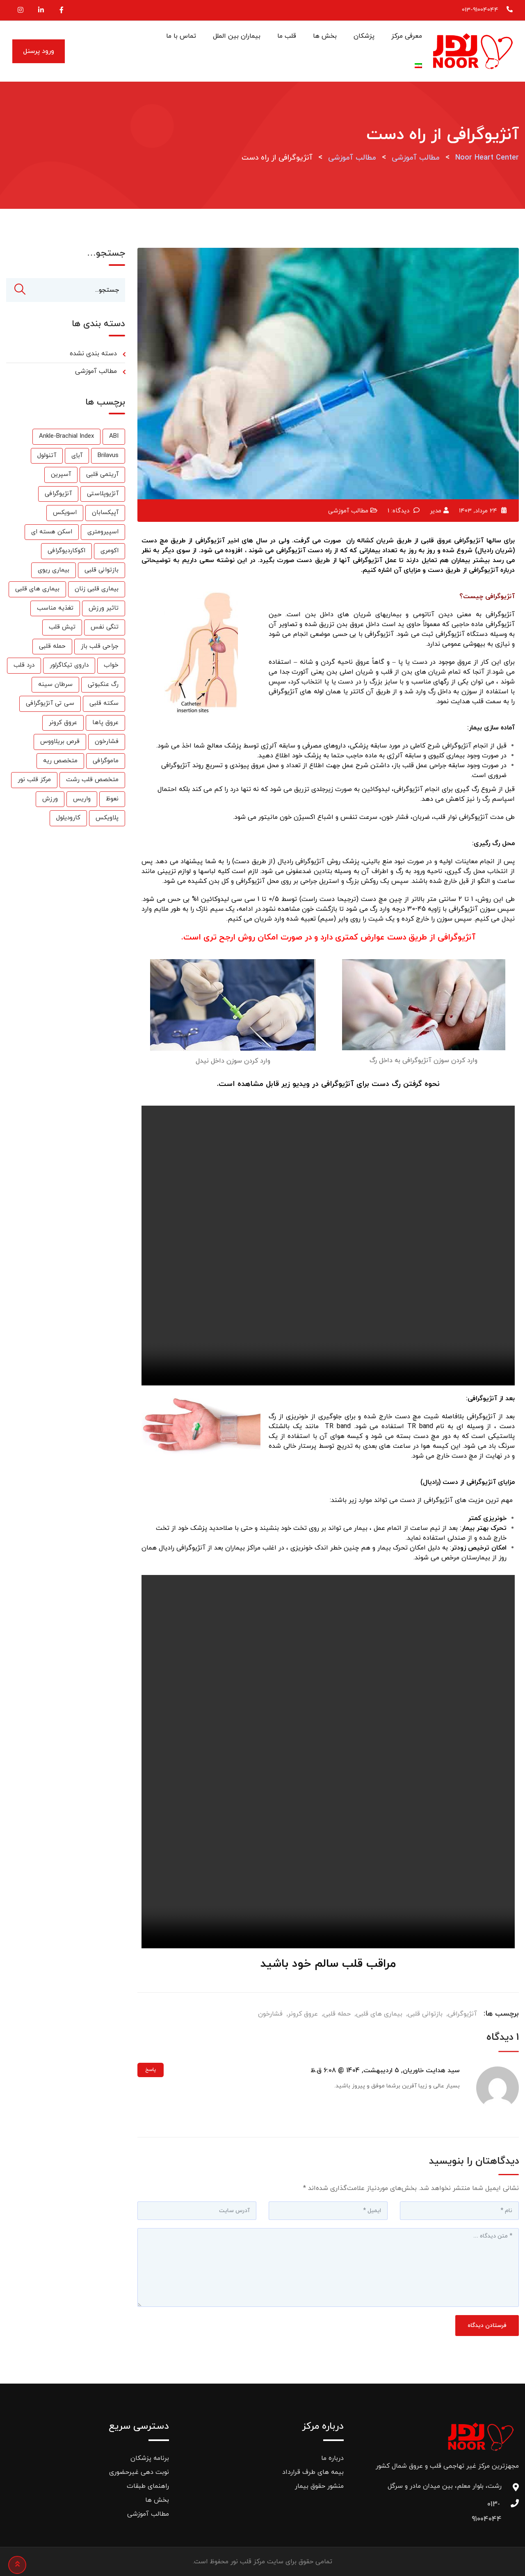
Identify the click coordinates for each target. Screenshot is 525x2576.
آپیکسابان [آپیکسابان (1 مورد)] (105, 513)
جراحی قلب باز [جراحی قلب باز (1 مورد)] (100, 647)
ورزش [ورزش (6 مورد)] (50, 799)
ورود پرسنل (38, 51)
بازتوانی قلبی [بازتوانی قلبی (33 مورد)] (101, 571)
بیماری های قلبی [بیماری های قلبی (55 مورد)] (37, 589)
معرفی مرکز (406, 36)
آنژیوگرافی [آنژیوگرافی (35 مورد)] (58, 494)
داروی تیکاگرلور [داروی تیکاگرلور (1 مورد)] (69, 666)
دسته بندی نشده (93, 354)
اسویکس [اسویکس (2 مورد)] (65, 513)
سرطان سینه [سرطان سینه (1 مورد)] (55, 685)
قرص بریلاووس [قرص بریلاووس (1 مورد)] (60, 742)
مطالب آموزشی (348, 511)
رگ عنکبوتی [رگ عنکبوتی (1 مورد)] (103, 685)
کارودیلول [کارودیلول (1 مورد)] (68, 818)
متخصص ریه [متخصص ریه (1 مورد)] (60, 761)
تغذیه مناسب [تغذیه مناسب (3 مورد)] (55, 609)
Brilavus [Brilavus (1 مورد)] (108, 456)
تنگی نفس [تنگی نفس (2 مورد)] (105, 628)
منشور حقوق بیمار (319, 2486)
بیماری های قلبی (379, 2013)
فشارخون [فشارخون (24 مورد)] (107, 742)
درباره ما (332, 2458)
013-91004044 (480, 10)
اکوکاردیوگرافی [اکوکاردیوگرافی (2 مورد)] (66, 551)
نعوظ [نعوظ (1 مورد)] (112, 799)
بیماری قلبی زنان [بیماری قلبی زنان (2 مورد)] (97, 589)
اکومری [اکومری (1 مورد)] (109, 551)
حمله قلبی (337, 2013)
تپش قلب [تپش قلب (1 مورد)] (62, 628)
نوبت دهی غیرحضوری (139, 2472)
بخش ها (325, 36)
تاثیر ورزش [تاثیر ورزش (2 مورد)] (104, 609)
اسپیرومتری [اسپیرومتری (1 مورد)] (103, 532)
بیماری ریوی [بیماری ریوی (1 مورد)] (53, 571)
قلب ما (286, 36)
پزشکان (364, 36)
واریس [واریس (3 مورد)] (82, 799)
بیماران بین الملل (236, 36)
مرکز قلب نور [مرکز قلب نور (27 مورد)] (34, 780)
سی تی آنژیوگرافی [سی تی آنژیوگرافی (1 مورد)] (50, 704)
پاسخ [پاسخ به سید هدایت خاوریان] (151, 2070)
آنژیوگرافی (462, 2013)
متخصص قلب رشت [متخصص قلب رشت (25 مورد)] (92, 780)
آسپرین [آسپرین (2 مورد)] (61, 475)
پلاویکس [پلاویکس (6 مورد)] (107, 818)
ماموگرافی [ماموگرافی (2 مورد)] (106, 761)
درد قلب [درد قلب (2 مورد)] (24, 666)
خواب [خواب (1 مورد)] (111, 666)
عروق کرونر (303, 2013)
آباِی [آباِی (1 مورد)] (76, 456)
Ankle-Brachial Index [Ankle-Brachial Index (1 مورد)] (66, 437)
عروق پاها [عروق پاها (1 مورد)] (105, 723)
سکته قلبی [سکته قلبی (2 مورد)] (104, 704)
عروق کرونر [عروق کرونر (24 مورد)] (63, 723)
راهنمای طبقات (148, 2486)
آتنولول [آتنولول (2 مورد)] (46, 456)
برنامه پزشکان (149, 2458)
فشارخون (270, 2013)
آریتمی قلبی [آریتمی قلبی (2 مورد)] (102, 475)
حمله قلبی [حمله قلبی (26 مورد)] (52, 647)
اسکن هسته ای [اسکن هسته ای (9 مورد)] (51, 532)
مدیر (435, 511)
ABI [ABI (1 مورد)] (114, 437)
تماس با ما (181, 36)
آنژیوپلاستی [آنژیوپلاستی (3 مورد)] (103, 494)
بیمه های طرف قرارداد (313, 2472)
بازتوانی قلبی (425, 2013)
